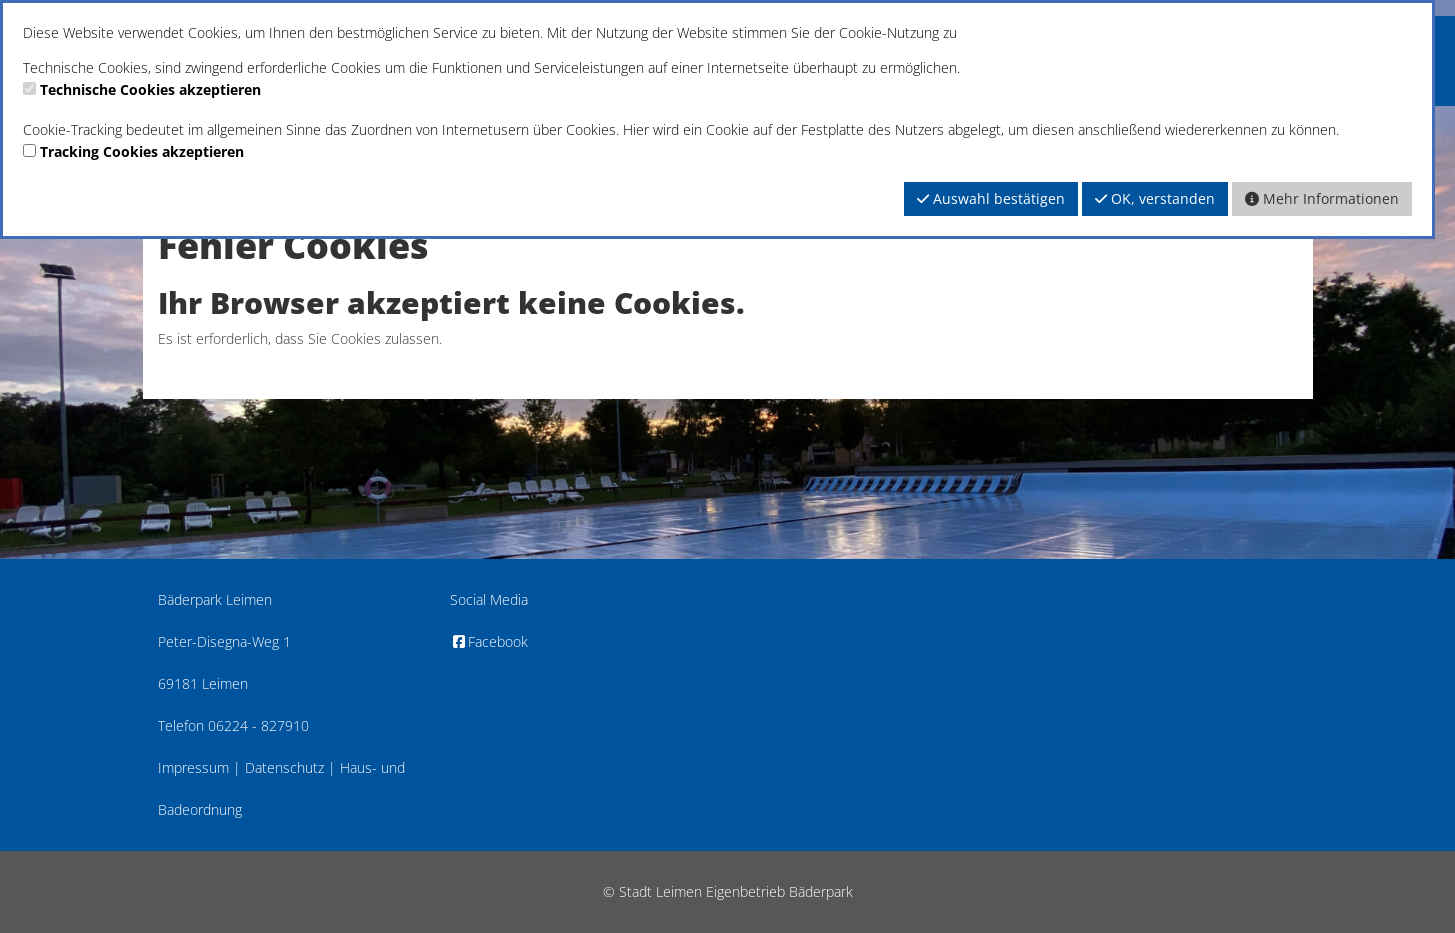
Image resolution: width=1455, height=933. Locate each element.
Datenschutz (284, 767)
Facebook (489, 641)
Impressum (193, 767)
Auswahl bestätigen (991, 198)
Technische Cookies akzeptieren (150, 89)
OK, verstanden (1155, 198)
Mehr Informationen (1322, 198)
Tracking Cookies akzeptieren (142, 151)
